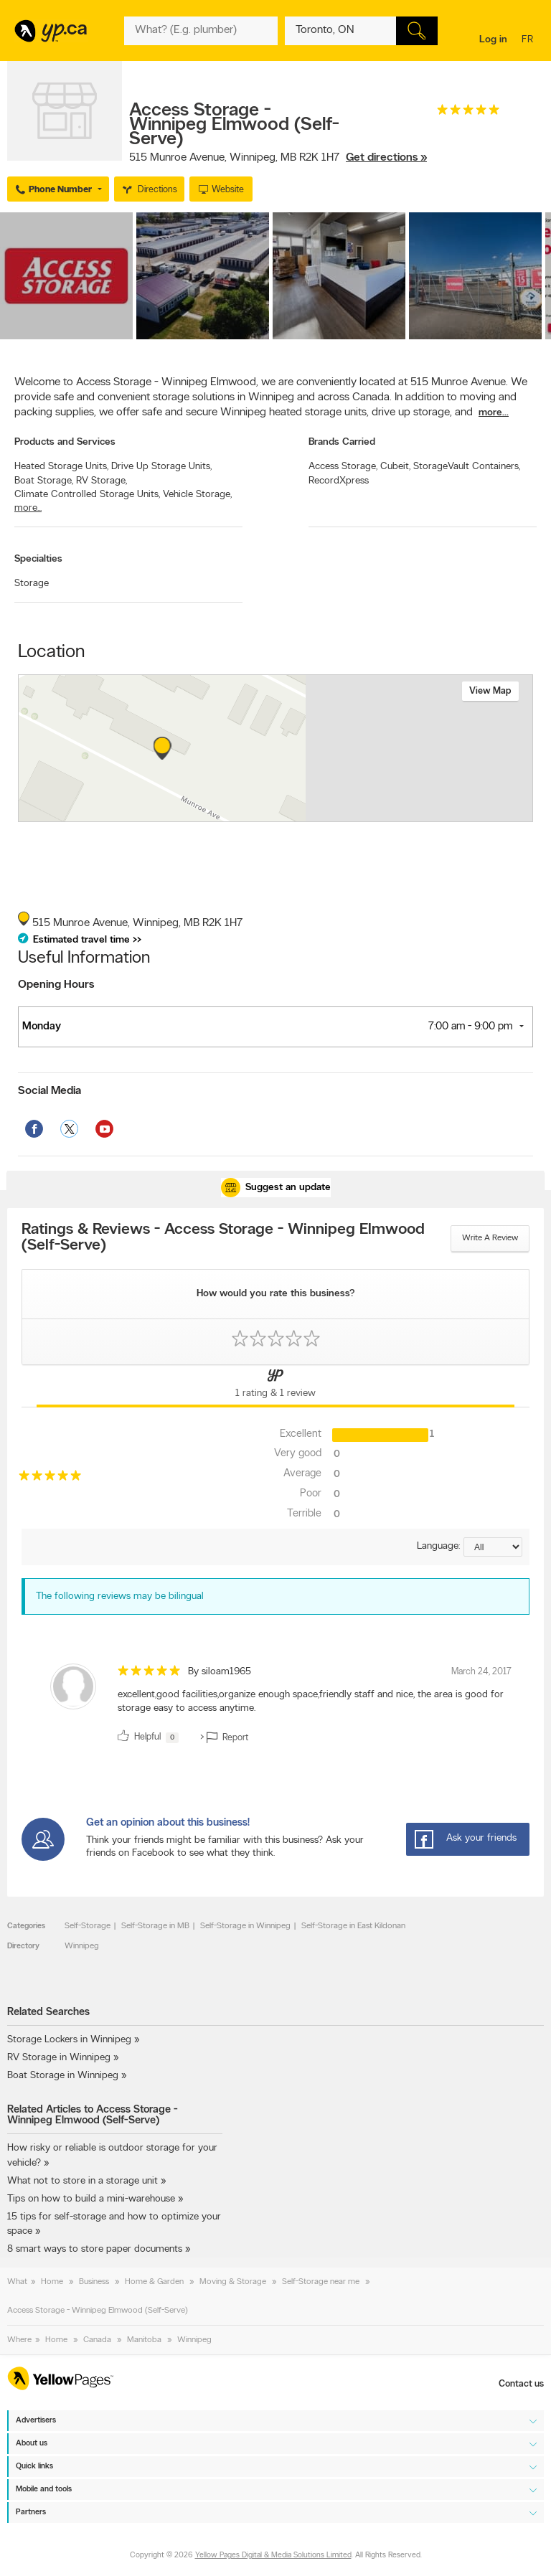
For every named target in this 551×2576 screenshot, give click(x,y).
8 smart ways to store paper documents (96, 2249)
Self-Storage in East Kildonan (353, 1926)
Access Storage (343, 466)
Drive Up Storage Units (161, 466)
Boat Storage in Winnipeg (62, 2075)
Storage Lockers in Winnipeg (69, 2039)
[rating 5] (468, 113)
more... (494, 412)
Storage (31, 583)
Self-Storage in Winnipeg (245, 1926)
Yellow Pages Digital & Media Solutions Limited (273, 2556)
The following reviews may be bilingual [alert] (120, 1596)
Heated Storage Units (61, 466)
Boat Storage (43, 481)
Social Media (49, 1091)
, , (278, 158)
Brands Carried (342, 442)
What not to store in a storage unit (82, 2181)
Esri (296, 814)
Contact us (521, 2384)
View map (490, 691)
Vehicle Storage (197, 494)
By (219, 1671)
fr (529, 40)
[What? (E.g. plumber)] (200, 30)
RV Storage (101, 481)
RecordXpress (339, 481)
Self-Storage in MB (155, 1926)
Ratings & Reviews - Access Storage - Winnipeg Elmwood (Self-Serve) (223, 1238)
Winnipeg (82, 1946)
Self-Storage (87, 1926)
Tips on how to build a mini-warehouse (91, 2199)
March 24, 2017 (481, 1671)
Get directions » (386, 158)
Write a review (490, 1238)
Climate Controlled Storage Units (87, 494)
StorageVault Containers (466, 466)
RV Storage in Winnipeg (58, 2057)
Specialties (38, 559)
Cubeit (395, 466)
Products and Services (65, 442)
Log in (493, 39)
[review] (275, 1706)
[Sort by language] (492, 1547)
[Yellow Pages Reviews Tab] (275, 1386)
